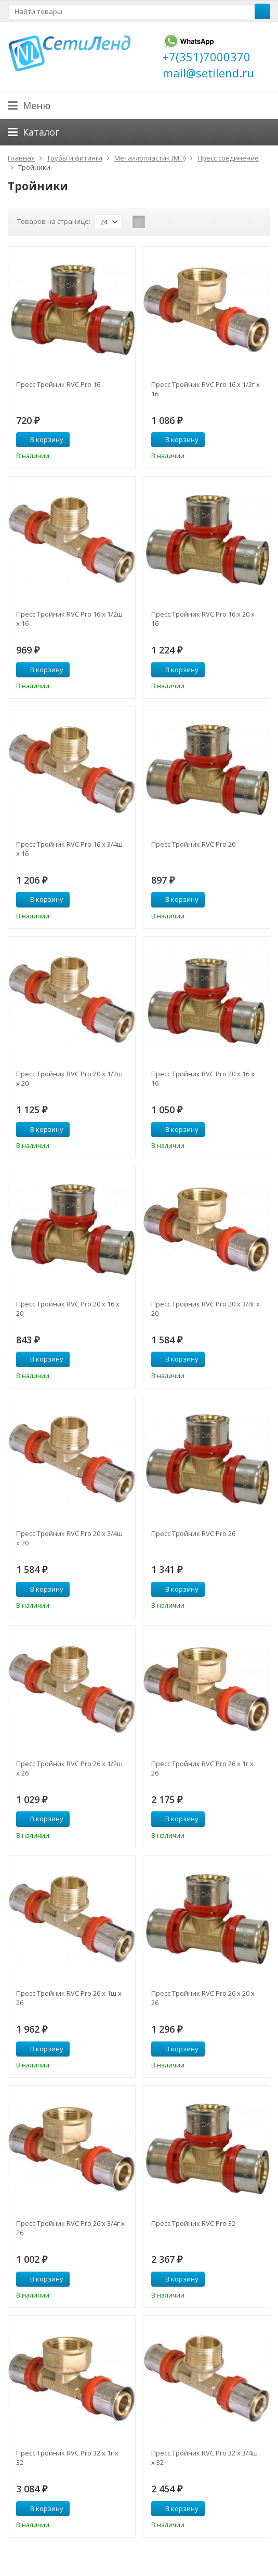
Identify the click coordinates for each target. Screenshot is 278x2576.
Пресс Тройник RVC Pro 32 (193, 2223)
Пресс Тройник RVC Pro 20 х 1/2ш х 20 (69, 1078)
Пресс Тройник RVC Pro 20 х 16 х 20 (68, 1308)
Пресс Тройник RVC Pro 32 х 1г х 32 (67, 2457)
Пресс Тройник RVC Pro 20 (193, 844)
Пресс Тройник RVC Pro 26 (193, 1533)
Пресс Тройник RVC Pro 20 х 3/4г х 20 (205, 1308)
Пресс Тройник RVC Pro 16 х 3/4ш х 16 (69, 848)
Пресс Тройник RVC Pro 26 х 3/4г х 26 (70, 2228)
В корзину (41, 439)
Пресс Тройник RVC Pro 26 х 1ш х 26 (69, 1997)
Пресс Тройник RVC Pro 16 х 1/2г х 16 (205, 389)
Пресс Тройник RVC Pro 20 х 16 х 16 (203, 1078)
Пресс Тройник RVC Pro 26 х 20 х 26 (203, 1997)
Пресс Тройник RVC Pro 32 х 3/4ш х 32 (204, 2457)
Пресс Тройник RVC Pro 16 (58, 384)
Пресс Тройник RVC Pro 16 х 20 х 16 (203, 618)
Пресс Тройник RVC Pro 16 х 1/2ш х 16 (69, 618)
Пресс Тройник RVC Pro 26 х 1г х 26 (202, 1768)
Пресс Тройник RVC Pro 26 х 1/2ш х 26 (69, 1768)
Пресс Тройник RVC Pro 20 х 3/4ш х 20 (69, 1538)
